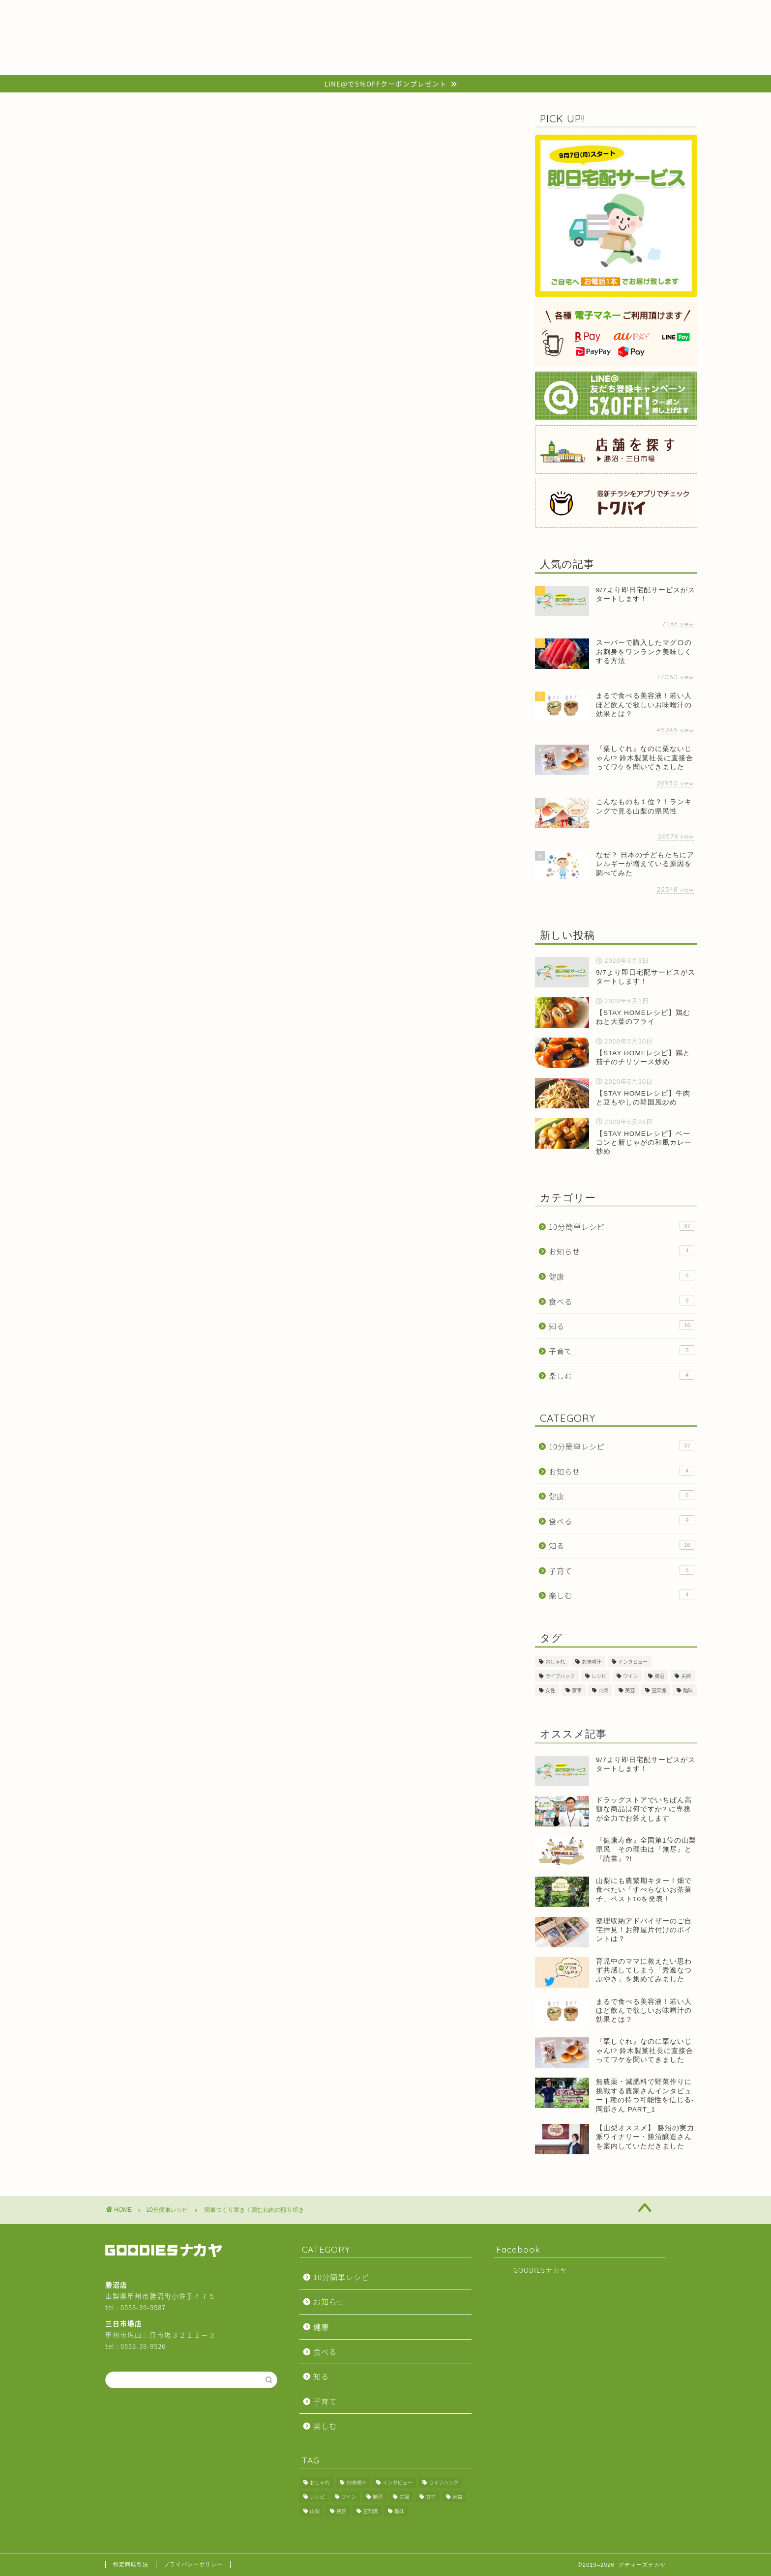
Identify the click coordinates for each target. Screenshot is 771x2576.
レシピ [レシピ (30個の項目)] (599, 1675)
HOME (153, 12)
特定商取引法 (130, 2564)
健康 (621, 1276)
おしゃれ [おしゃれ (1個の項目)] (555, 1661)
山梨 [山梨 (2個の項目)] (603, 1690)
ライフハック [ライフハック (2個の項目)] (560, 1675)
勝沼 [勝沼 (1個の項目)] (659, 1675)
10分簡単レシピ (59, 127)
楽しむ (621, 1375)
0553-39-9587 (143, 2307)
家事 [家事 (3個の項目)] (577, 1690)
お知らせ (621, 1251)
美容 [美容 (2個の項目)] (630, 1690)
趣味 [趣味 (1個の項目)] (688, 1690)
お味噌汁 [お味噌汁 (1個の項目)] (591, 1661)
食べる (621, 1301)
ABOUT (541, 12)
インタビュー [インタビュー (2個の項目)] (633, 1661)
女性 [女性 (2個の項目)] (550, 1690)
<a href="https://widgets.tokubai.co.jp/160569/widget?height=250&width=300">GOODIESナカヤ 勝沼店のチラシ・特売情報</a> (262, 909)
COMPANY (346, 12)
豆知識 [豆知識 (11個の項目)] (659, 1690)
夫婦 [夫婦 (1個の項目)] (686, 1675)
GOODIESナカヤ (540, 2270)
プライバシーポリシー (193, 2564)
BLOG (249, 12)
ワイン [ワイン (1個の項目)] (630, 1675)
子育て (621, 1351)
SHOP (444, 12)
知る (621, 1325)
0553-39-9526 (143, 2346)
